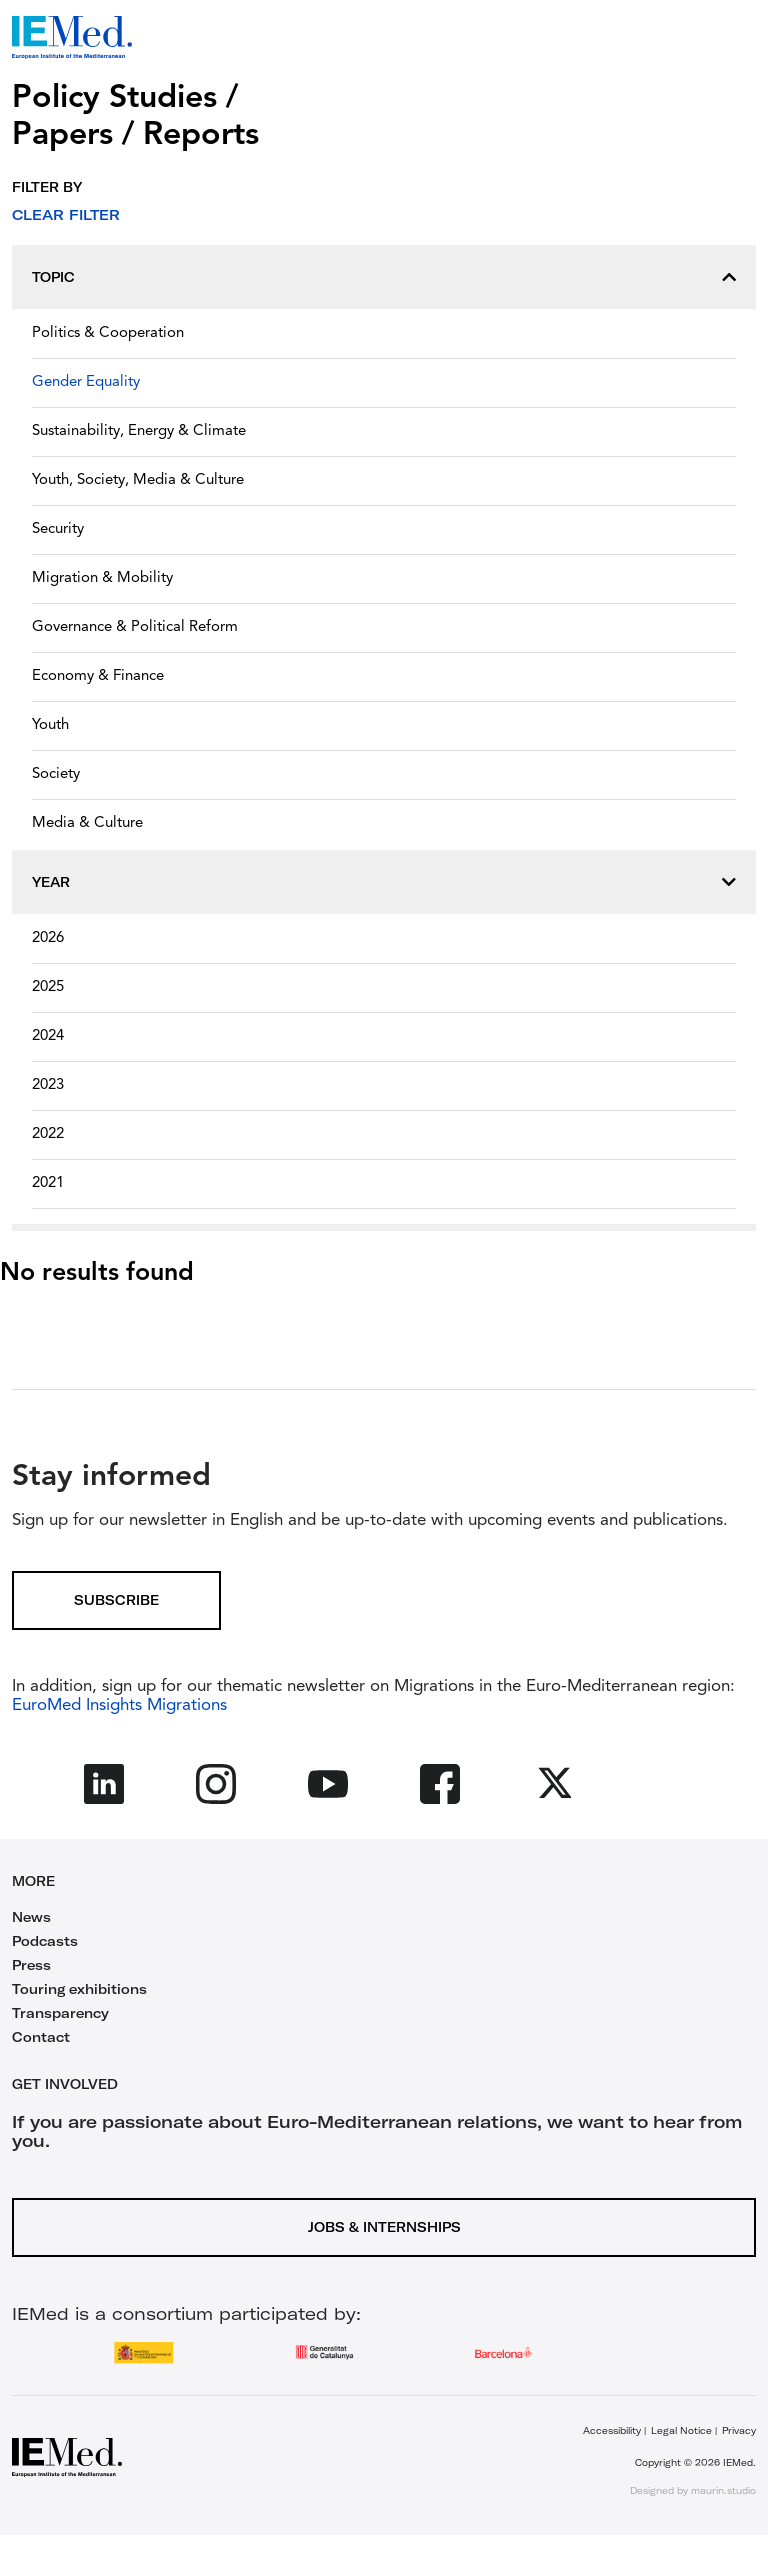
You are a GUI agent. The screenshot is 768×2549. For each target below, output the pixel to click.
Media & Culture (87, 823)
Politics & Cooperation (108, 333)
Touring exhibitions (79, 1989)
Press (31, 1965)
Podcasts (45, 1941)
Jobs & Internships (384, 2227)
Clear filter (66, 215)
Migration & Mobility (102, 578)
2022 (48, 1134)
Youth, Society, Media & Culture (138, 480)
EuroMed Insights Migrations (119, 1705)
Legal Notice (681, 2430)
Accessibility (612, 2430)
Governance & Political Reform (135, 627)
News (31, 1917)
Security (58, 529)
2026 (48, 938)
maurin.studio (723, 2490)
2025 (48, 987)
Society (56, 774)
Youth (50, 725)
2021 (48, 1183)
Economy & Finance (98, 676)
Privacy (739, 2430)
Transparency (60, 2013)
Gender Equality (86, 382)
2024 (48, 1036)
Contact (41, 2037)
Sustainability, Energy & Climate (139, 431)
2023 (48, 1085)
